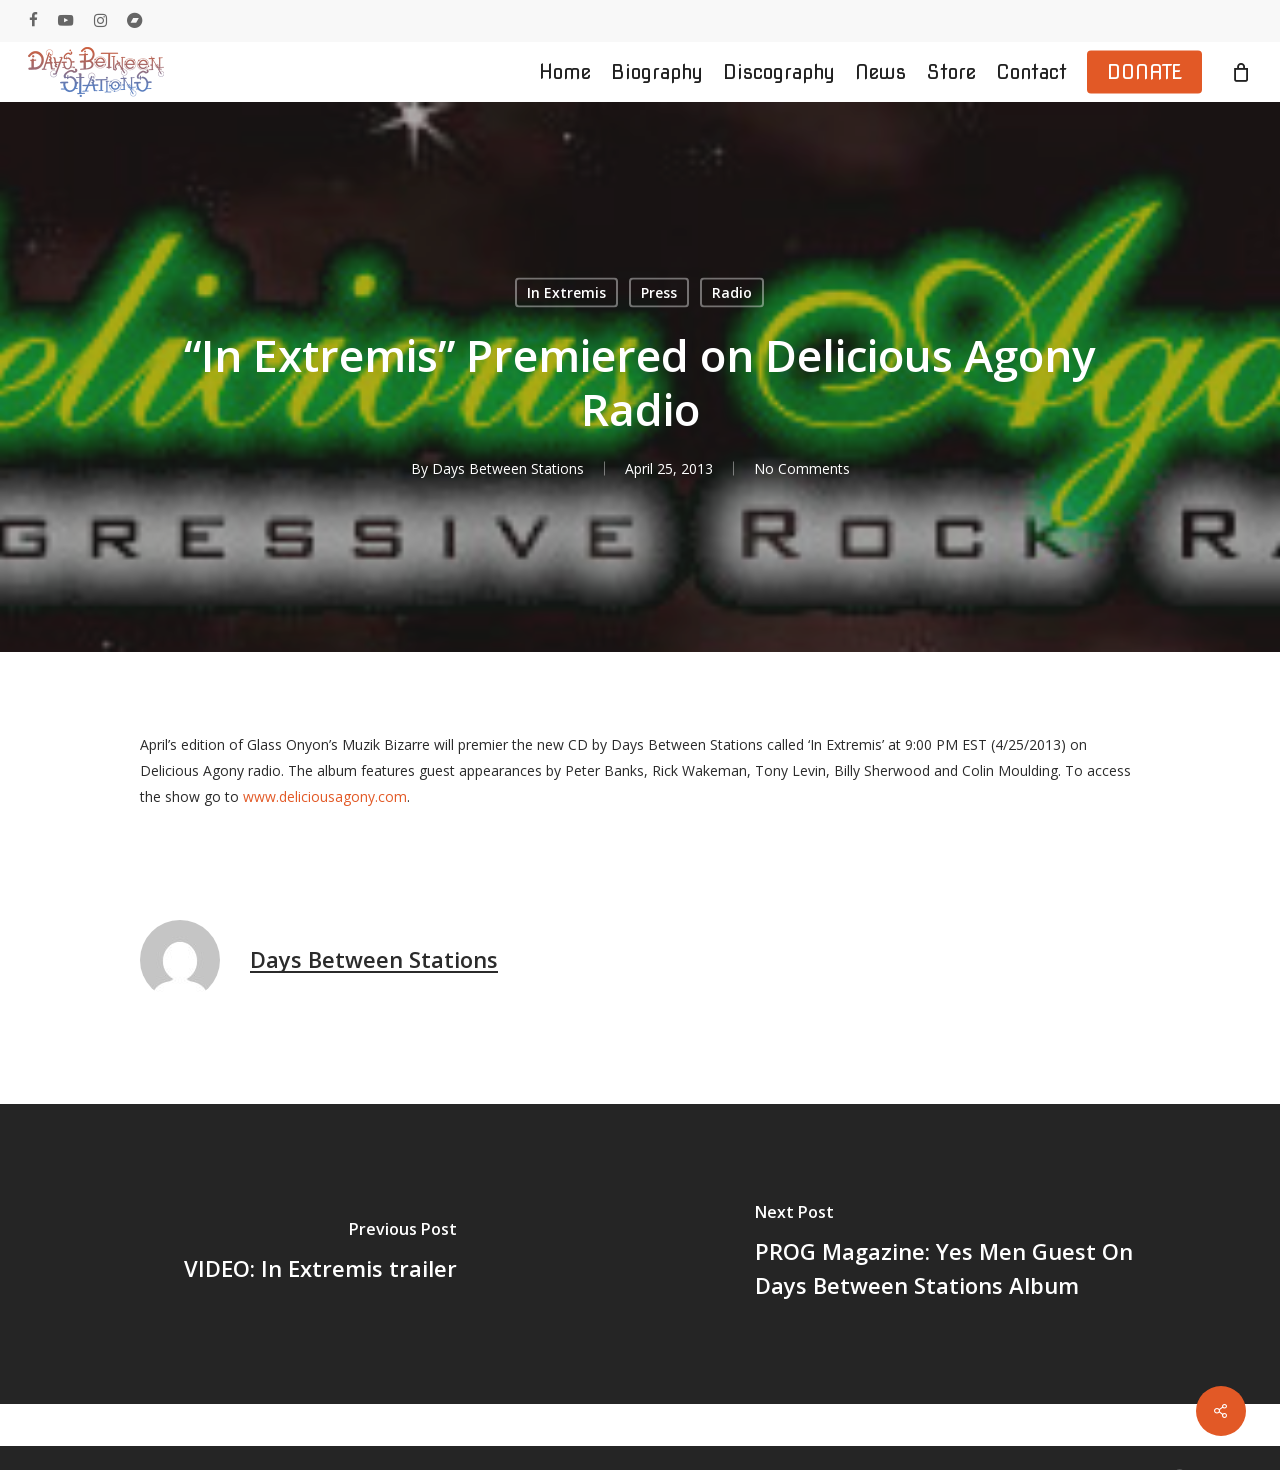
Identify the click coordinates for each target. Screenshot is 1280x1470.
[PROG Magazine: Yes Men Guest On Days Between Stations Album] (960, 1254)
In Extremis (566, 292)
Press (659, 292)
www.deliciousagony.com (325, 796)
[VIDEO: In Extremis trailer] (320, 1254)
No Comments (802, 468)
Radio (732, 292)
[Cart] (1241, 72)
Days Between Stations (508, 468)
